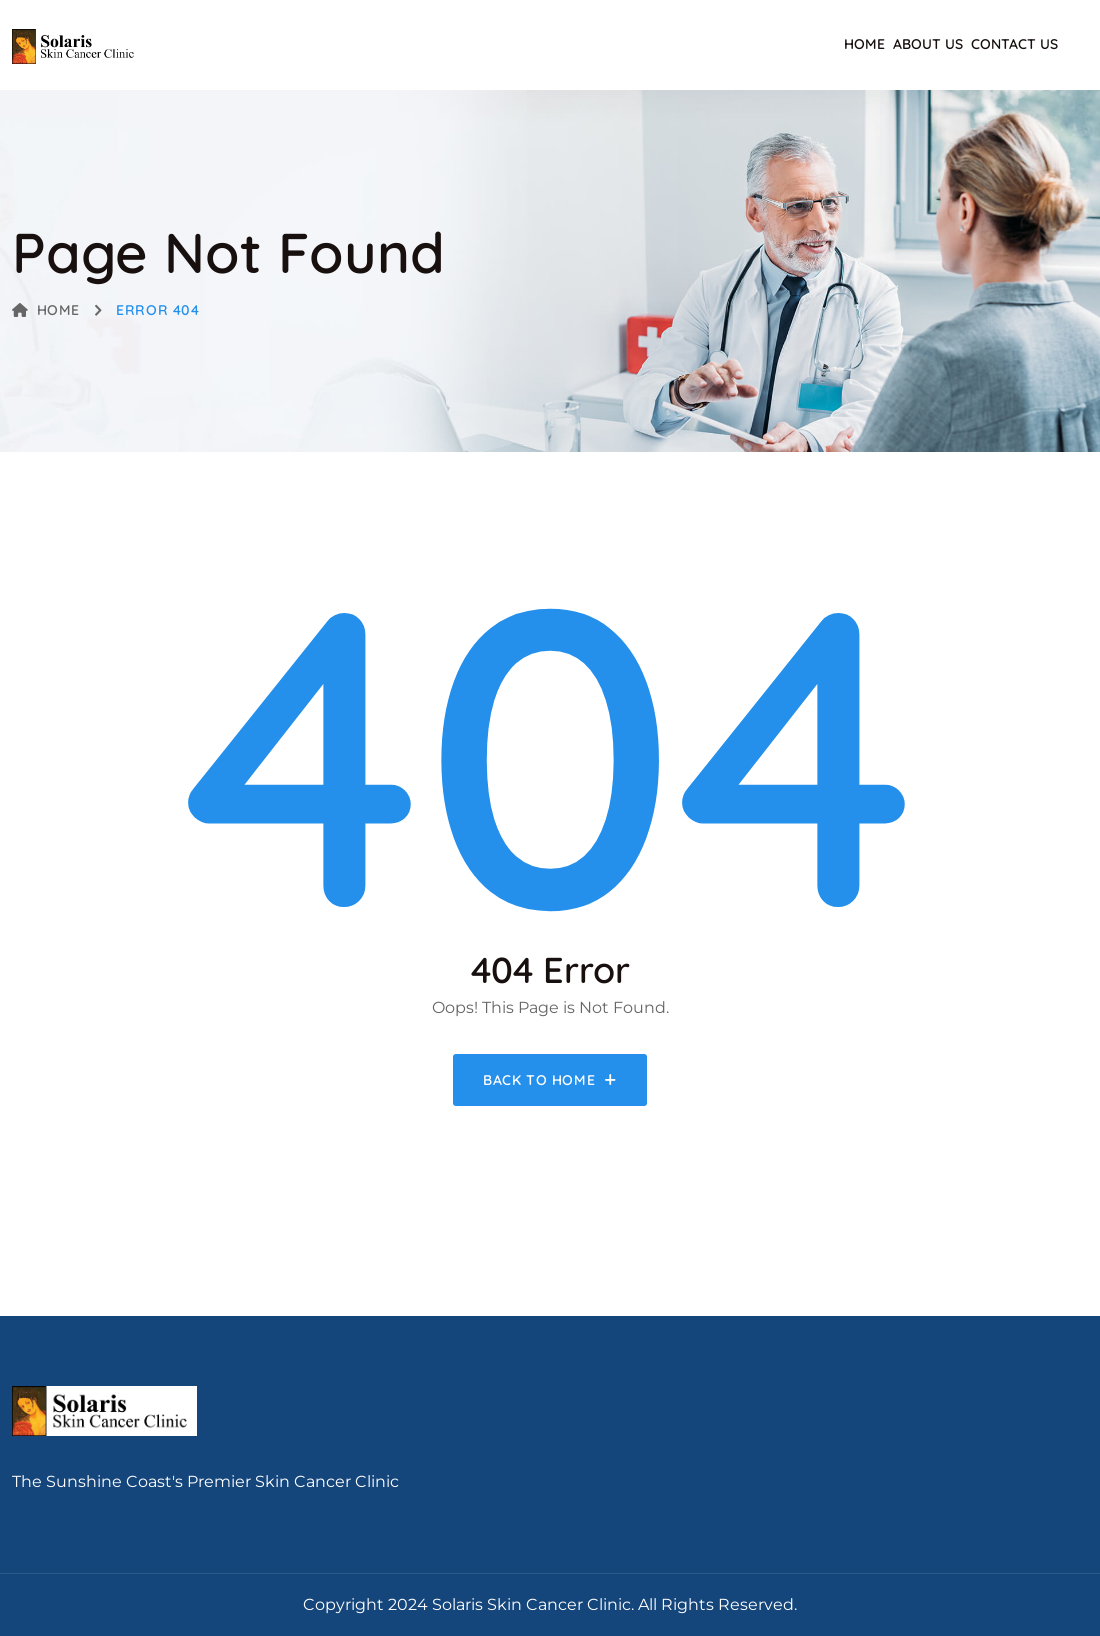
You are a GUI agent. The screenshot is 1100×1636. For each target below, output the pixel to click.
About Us (928, 44)
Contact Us (1014, 44)
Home (864, 44)
